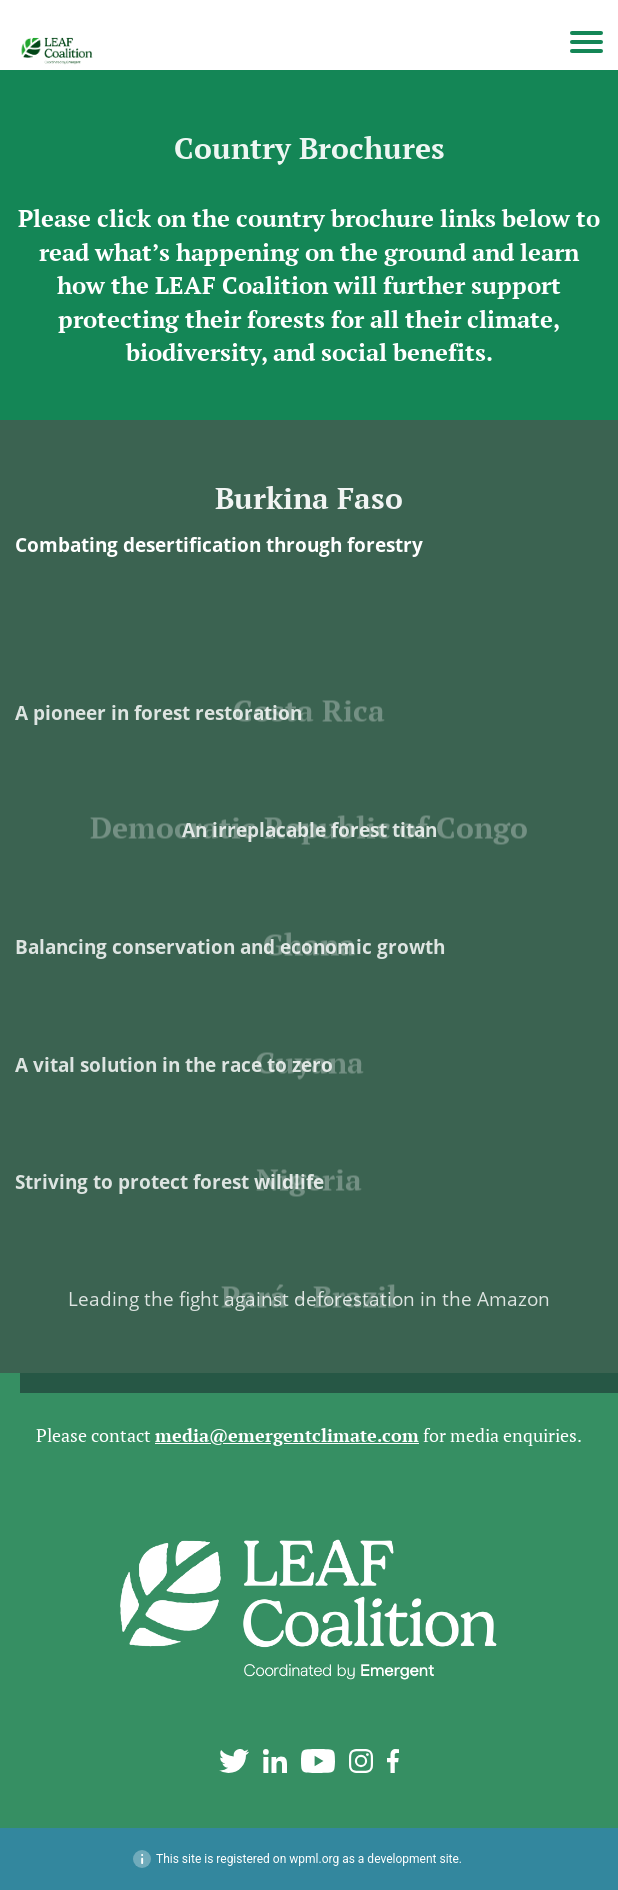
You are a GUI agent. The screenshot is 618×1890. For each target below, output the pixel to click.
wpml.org (314, 1859)
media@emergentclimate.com (287, 1435)
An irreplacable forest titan (309, 852)
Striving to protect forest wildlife (169, 1204)
